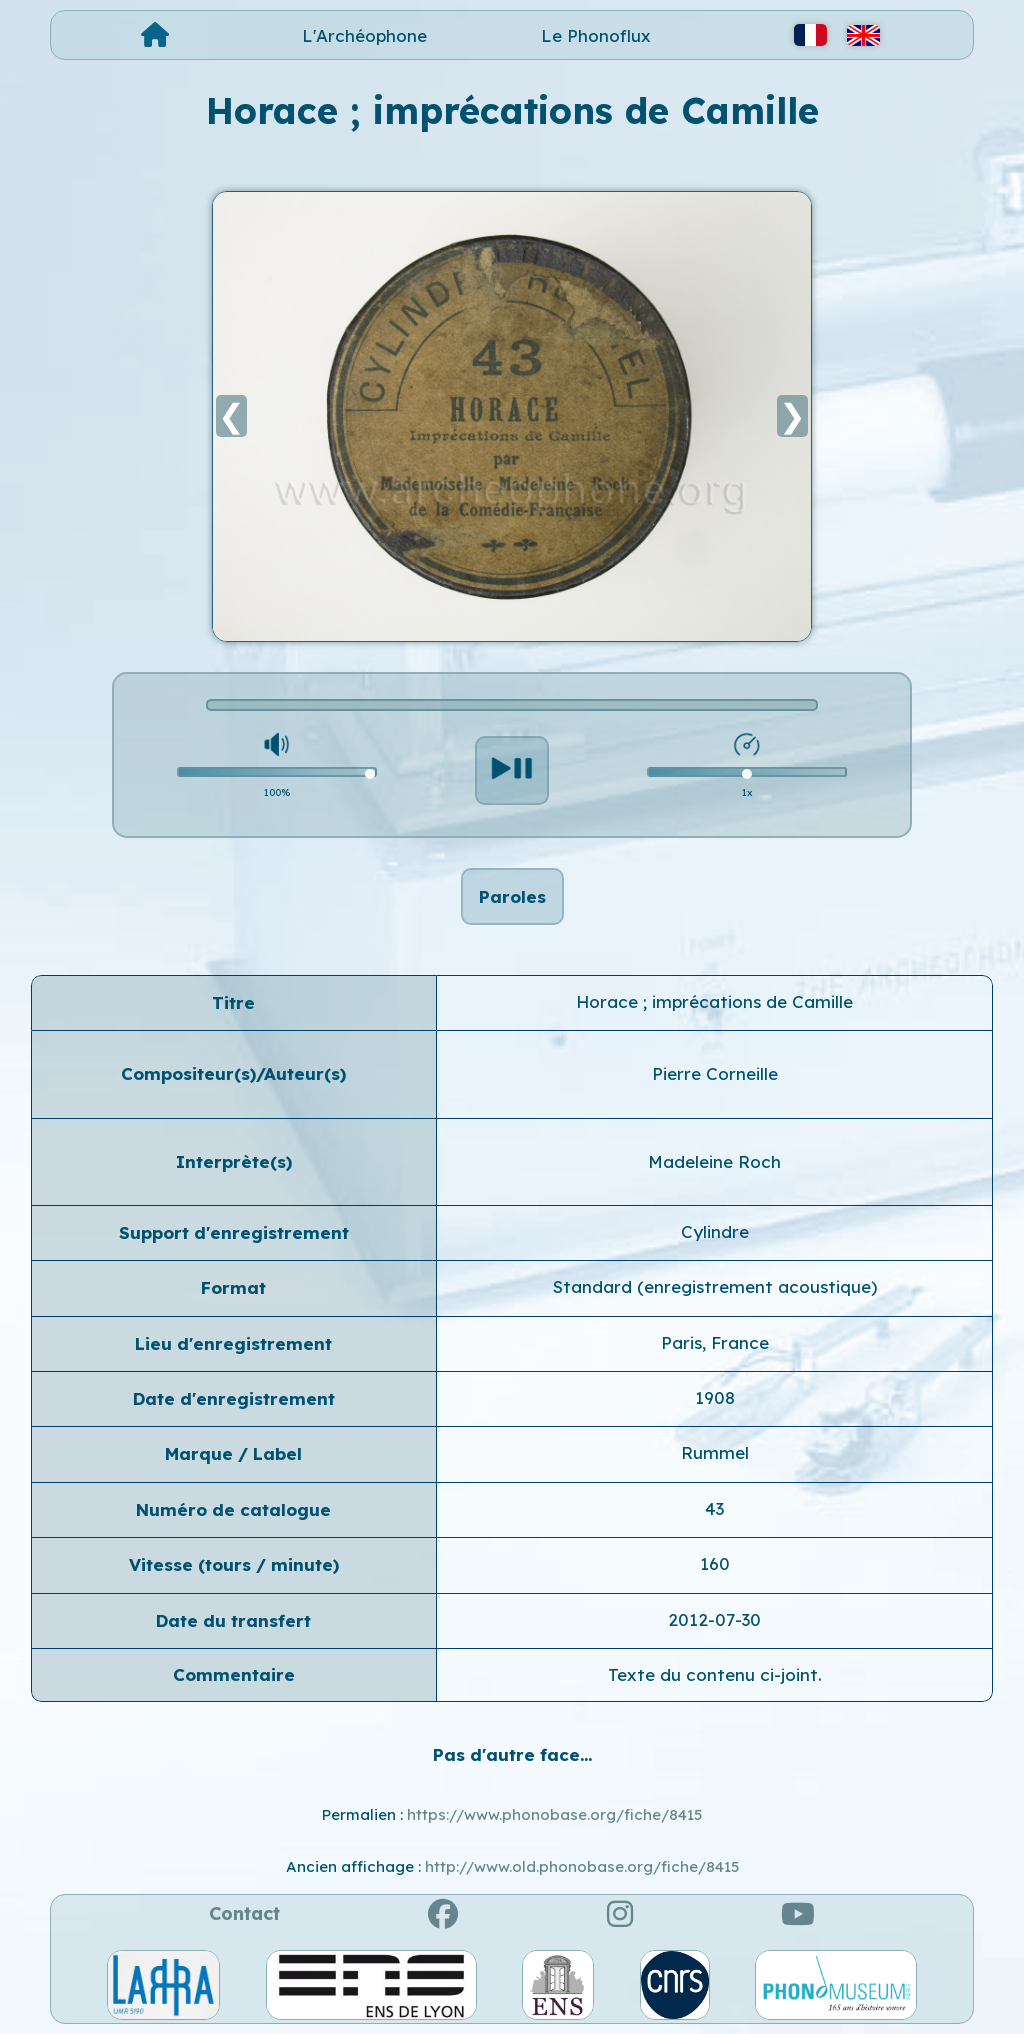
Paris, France (715, 1342)
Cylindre (715, 1231)
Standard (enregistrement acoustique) (715, 1286)
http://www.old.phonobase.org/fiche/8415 (582, 1866)
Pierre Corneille (715, 1073)
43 (714, 1508)
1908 (715, 1397)
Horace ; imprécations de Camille (714, 1001)
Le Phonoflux (596, 35)
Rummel (715, 1452)
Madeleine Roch (714, 1161)
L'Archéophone (364, 35)
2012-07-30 (714, 1619)
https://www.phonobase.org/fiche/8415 (554, 1814)
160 (715, 1563)
